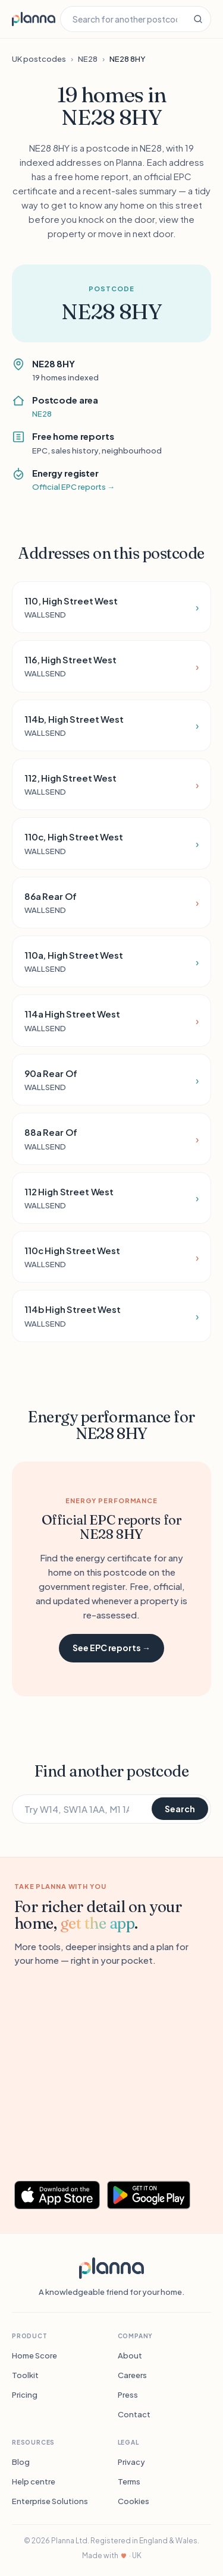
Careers (132, 2375)
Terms (129, 2481)
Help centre (33, 2481)
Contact (134, 2414)
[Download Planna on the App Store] (57, 2195)
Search (180, 1808)
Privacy (131, 2462)
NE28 (88, 59)
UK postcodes (39, 59)
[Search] (198, 19)
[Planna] (111, 2268)
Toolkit (25, 2375)
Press (128, 2394)
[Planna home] (33, 19)
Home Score (34, 2355)
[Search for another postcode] (123, 19)
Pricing (24, 2394)
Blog (21, 2462)
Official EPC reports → (73, 487)
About (130, 2355)
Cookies (133, 2501)
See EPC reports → (111, 1647)
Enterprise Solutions (50, 2501)
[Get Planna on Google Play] (155, 2195)
